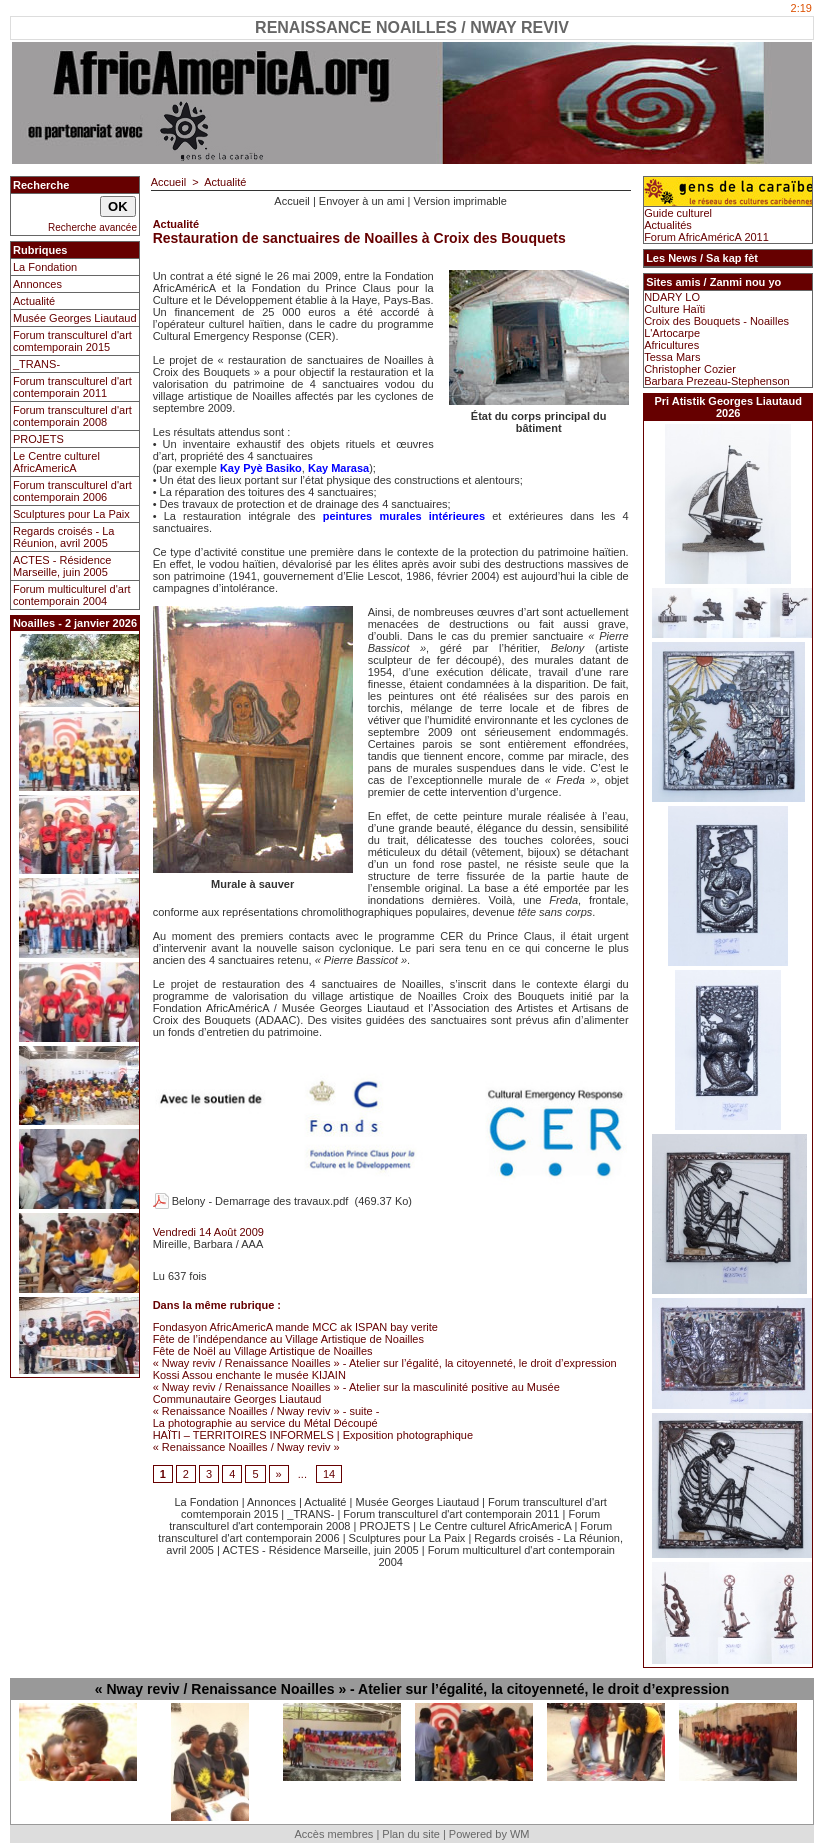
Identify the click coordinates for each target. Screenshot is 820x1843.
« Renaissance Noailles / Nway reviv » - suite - (266, 1411)
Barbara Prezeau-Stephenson (717, 381)
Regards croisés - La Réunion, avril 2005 (64, 537)
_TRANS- (36, 364)
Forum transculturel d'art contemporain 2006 (72, 491)
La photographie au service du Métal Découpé (265, 1423)
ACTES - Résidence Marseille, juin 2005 (62, 566)
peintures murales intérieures (404, 516)
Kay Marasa (338, 468)
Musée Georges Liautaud (75, 318)
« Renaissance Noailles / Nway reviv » (246, 1447)
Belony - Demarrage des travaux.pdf (260, 1201)
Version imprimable (460, 201)
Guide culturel (678, 213)
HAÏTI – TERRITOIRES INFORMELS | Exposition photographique (313, 1435)
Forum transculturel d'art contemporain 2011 (72, 387)
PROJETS (38, 439)
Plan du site (410, 1834)
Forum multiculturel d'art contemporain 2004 (72, 595)
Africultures (671, 345)
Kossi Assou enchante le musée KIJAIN (249, 1375)
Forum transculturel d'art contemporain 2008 (72, 416)
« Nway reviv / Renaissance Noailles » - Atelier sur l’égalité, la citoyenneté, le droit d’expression (385, 1363)
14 (329, 1474)
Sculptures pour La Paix (71, 514)
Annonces (37, 284)
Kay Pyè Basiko (261, 468)
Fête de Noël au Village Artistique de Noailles (263, 1351)
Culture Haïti (674, 309)
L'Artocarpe (672, 333)
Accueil (168, 182)
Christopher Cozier (690, 369)
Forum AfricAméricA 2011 (706, 237)
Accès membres (333, 1834)
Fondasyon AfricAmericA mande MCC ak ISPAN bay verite (295, 1327)
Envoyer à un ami (362, 201)
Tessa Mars (672, 357)
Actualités (668, 225)
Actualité (34, 301)
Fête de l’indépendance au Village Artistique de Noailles (288, 1339)
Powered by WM (489, 1834)
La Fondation (45, 267)
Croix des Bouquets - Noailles (716, 321)
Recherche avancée (92, 227)
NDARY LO (672, 297)
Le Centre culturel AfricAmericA (56, 462)
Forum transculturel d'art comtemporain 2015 (72, 341)
